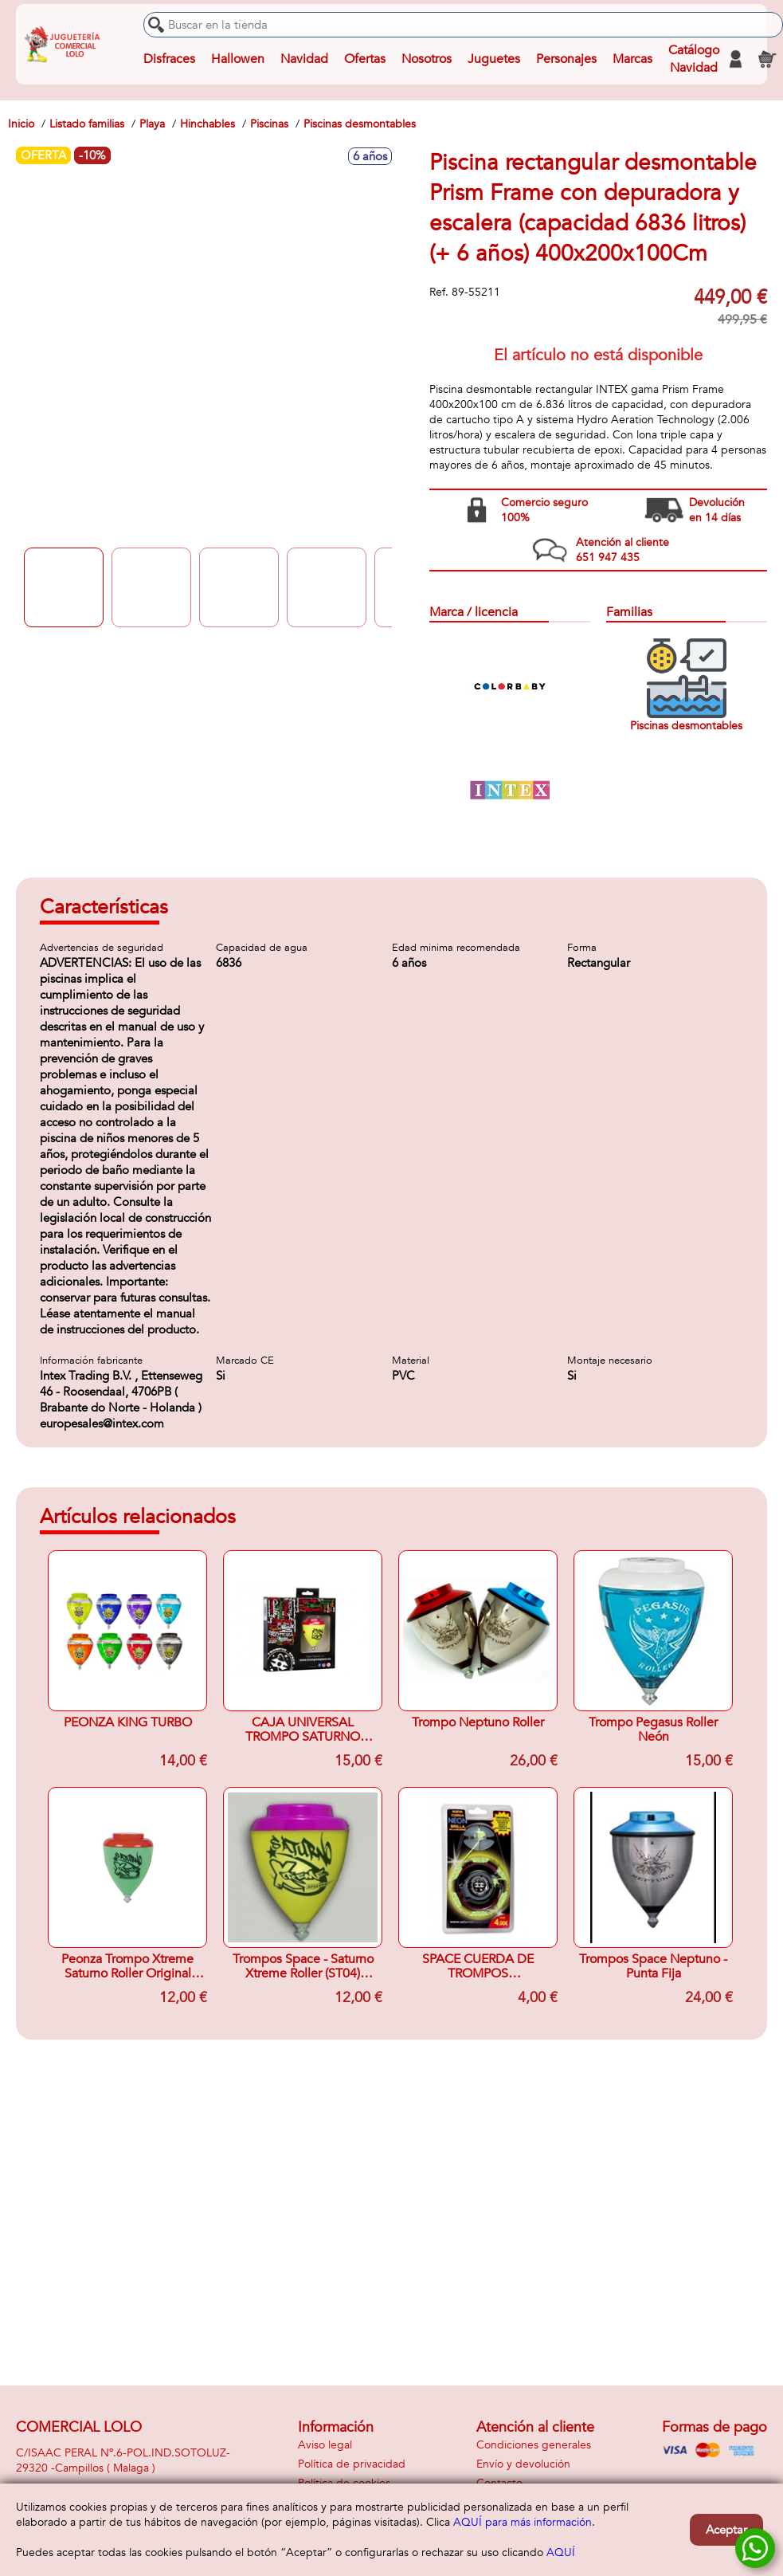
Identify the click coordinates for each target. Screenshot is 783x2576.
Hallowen (237, 59)
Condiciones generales (533, 2444)
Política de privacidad (351, 2464)
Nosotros (426, 59)
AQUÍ (560, 2552)
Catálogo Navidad (693, 59)
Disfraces (169, 59)
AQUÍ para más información (522, 2522)
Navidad (304, 59)
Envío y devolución (523, 2464)
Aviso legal (325, 2444)
